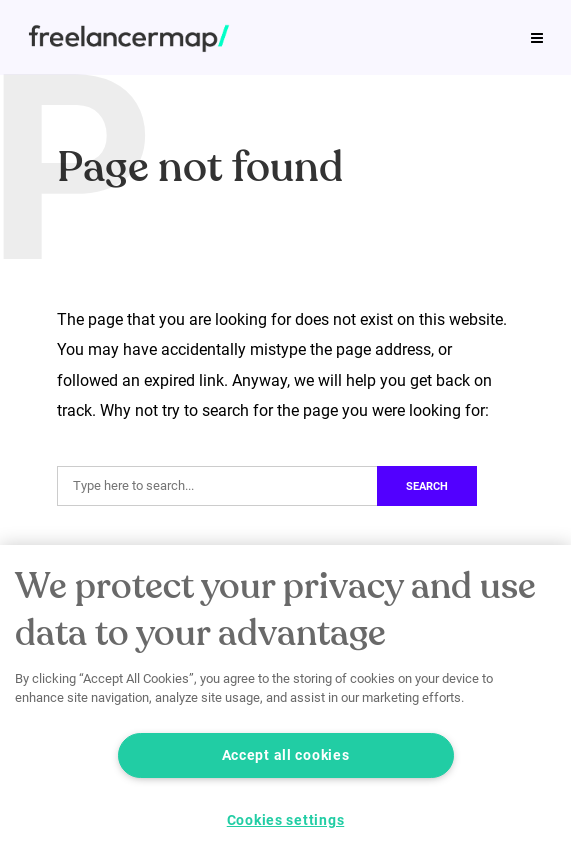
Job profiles (181, 23)
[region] (285, 705)
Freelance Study (325, 23)
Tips (80, 23)
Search (427, 486)
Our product (108, 67)
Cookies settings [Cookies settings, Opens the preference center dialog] (286, 820)
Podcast (456, 23)
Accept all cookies (286, 755)
